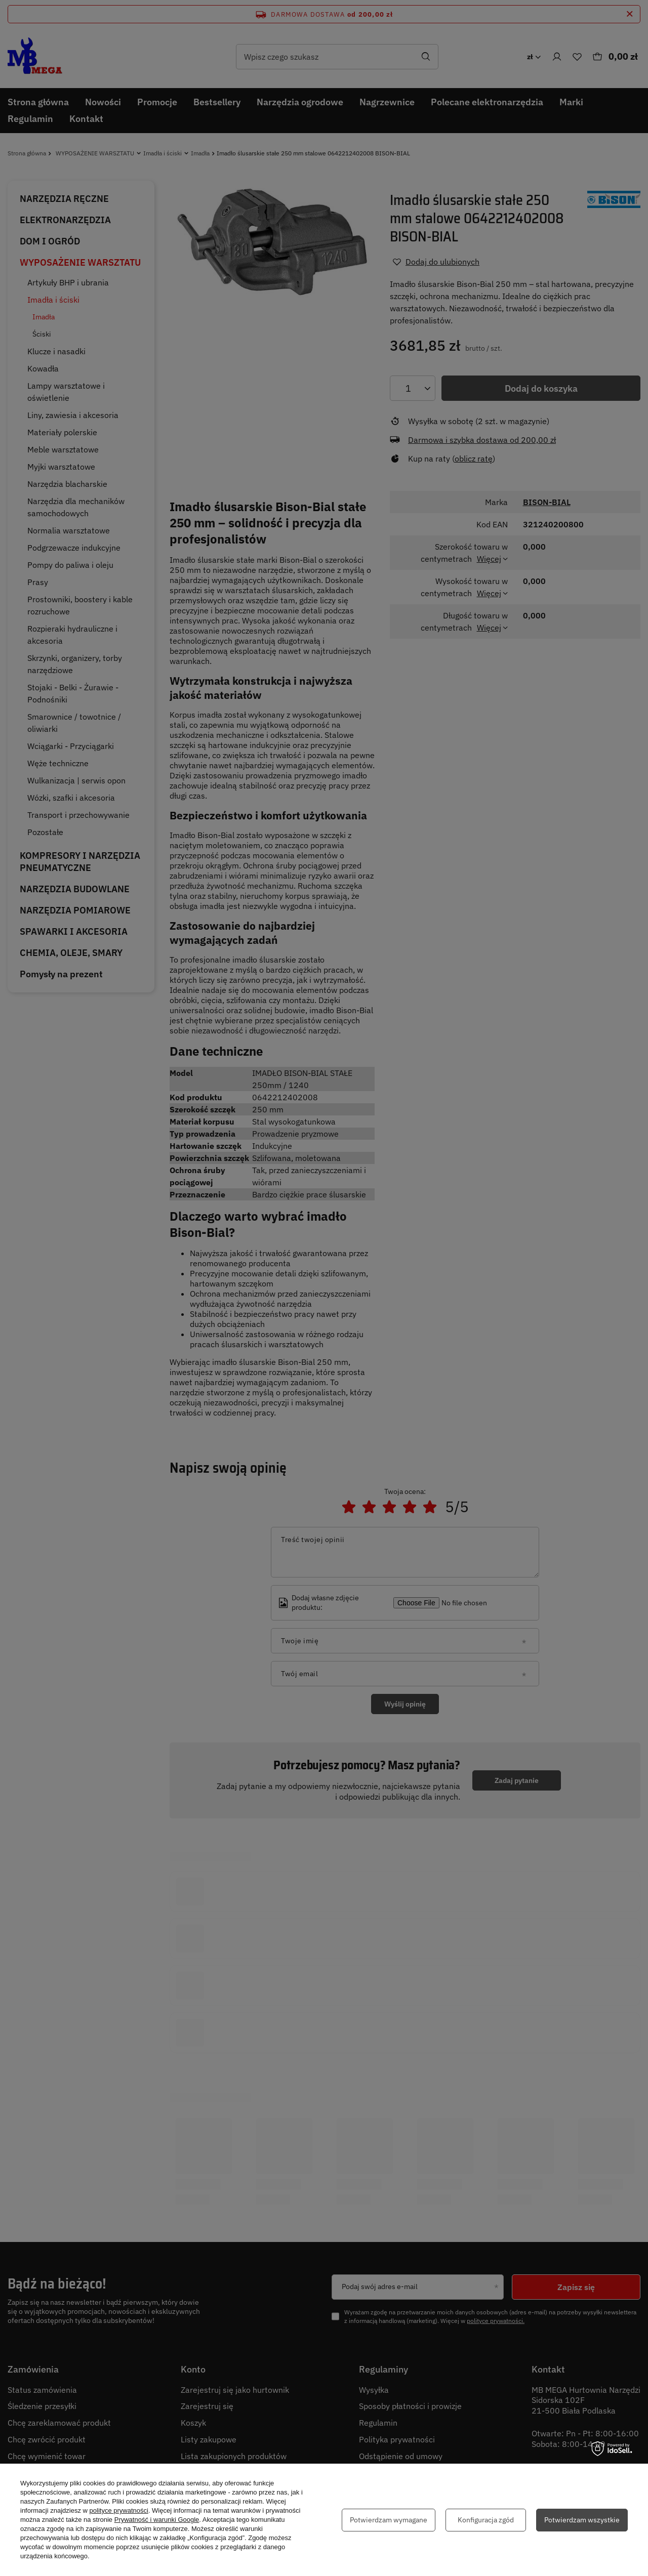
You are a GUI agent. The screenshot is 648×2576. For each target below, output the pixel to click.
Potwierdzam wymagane (388, 2519)
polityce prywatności (119, 2510)
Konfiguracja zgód (486, 2519)
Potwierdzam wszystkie (582, 2519)
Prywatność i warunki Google (156, 2519)
